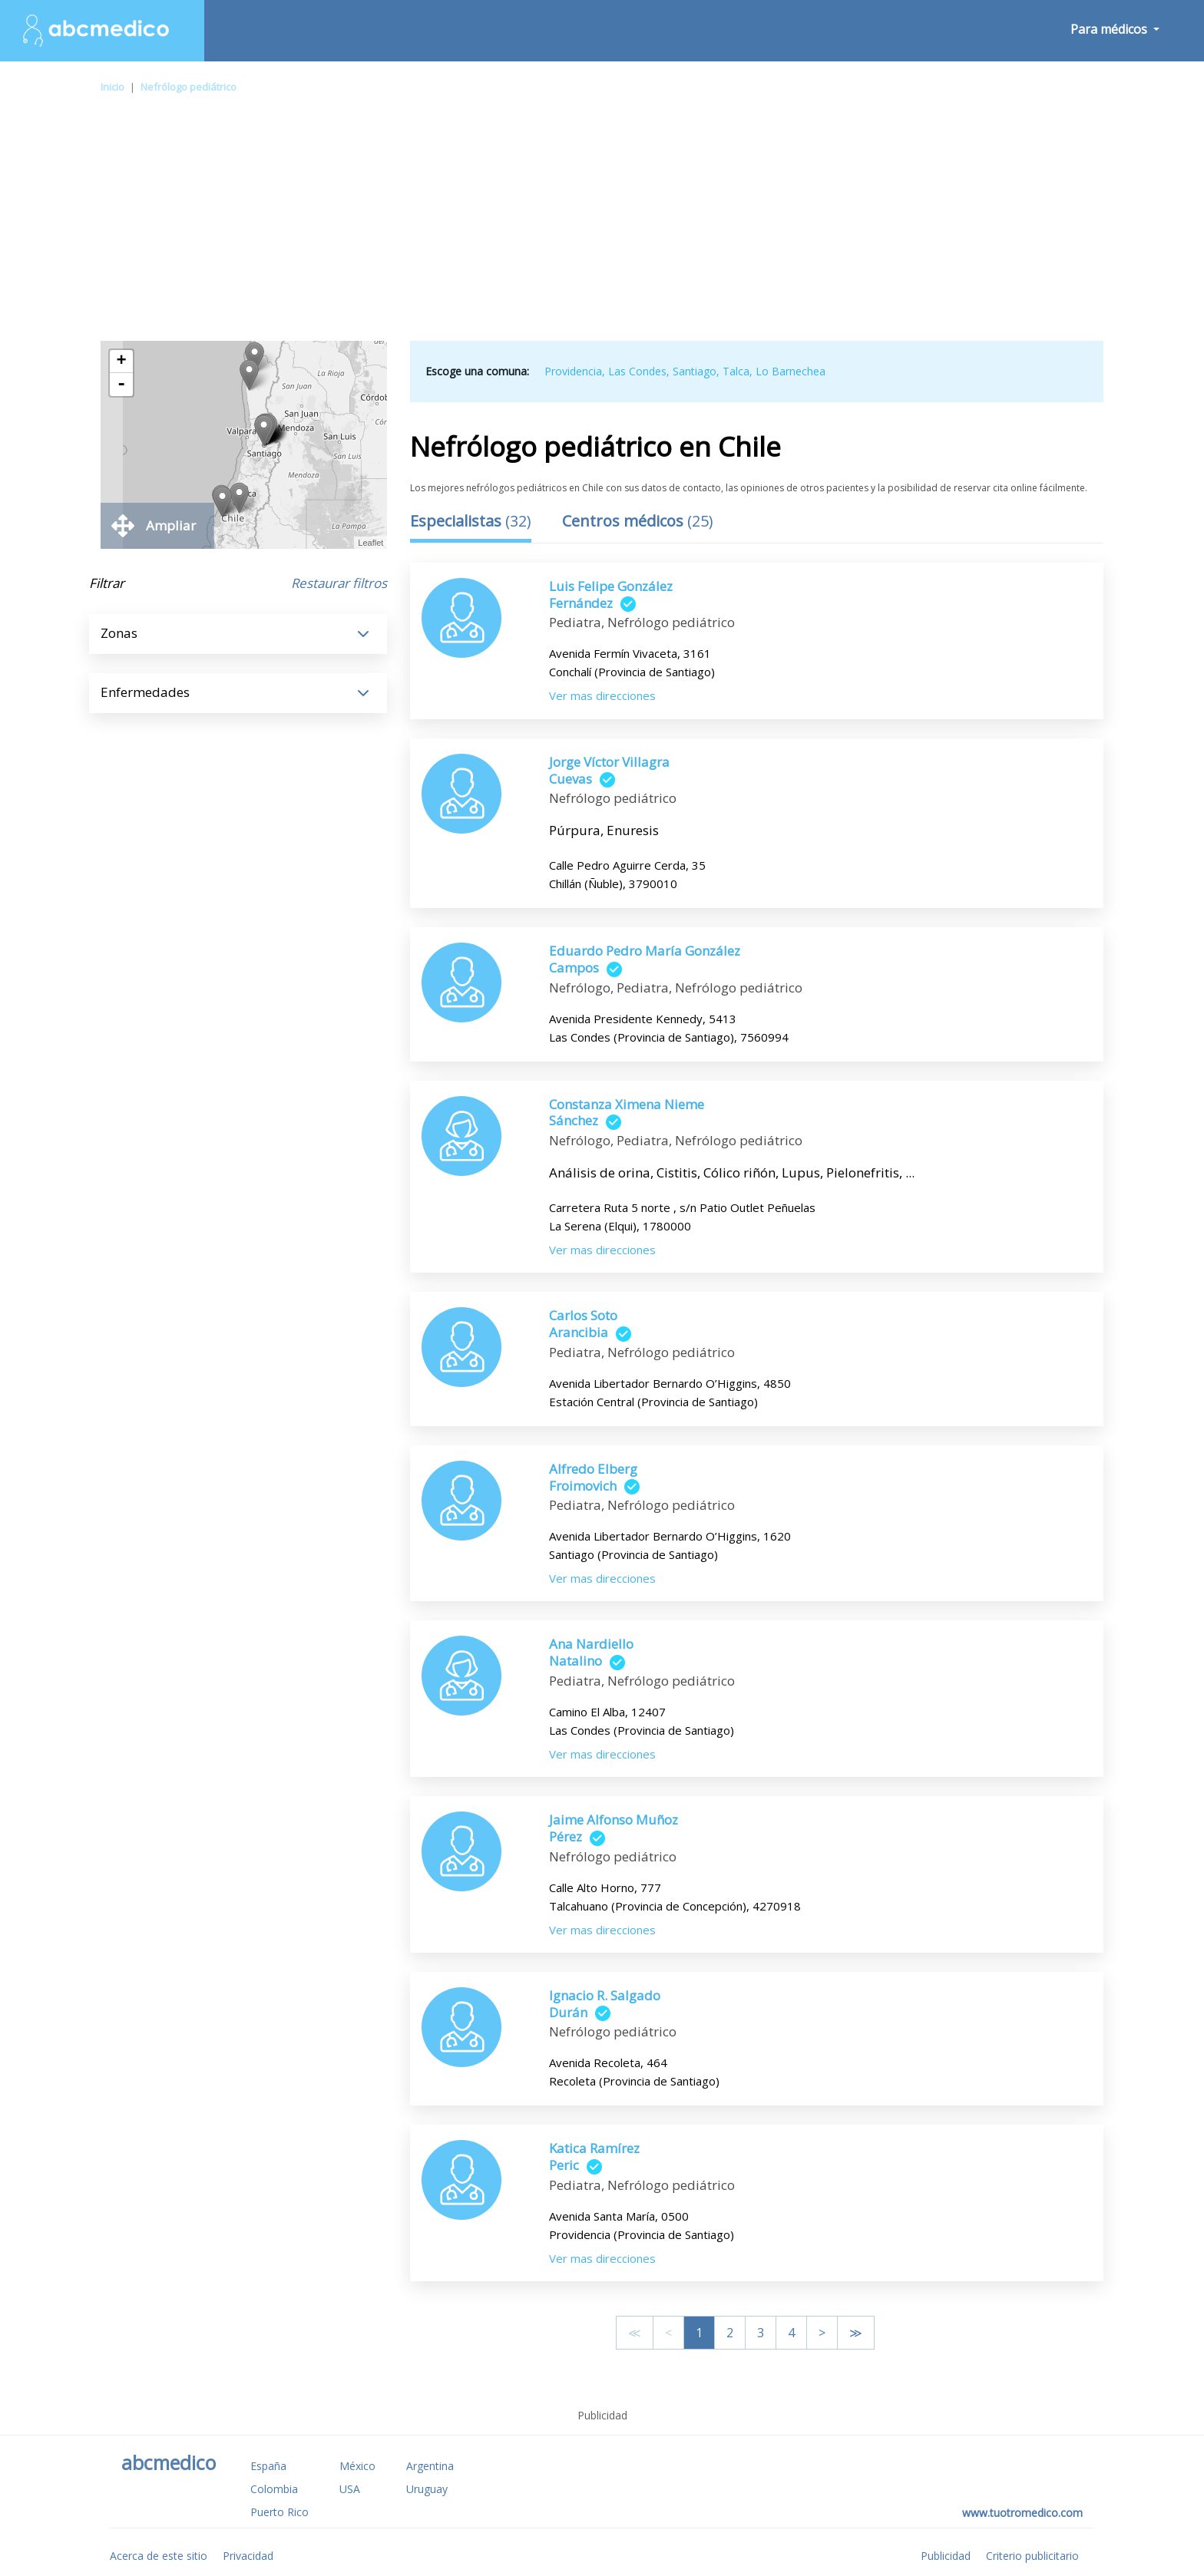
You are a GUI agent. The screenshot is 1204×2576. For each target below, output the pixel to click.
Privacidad (248, 2555)
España (268, 2466)
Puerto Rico (279, 2512)
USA (349, 2489)
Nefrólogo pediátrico (189, 87)
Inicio (112, 87)
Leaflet (370, 542)
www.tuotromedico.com (1022, 2512)
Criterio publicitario (1032, 2555)
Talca (736, 371)
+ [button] (122, 361)
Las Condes (637, 371)
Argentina (430, 2466)
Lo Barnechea (790, 371)
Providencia (573, 371)
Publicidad (946, 2555)
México (357, 2466)
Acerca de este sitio (158, 2555)
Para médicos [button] (1110, 29)
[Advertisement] (602, 225)
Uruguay (427, 2489)
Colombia (274, 2489)
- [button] (121, 384)
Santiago (694, 371)
